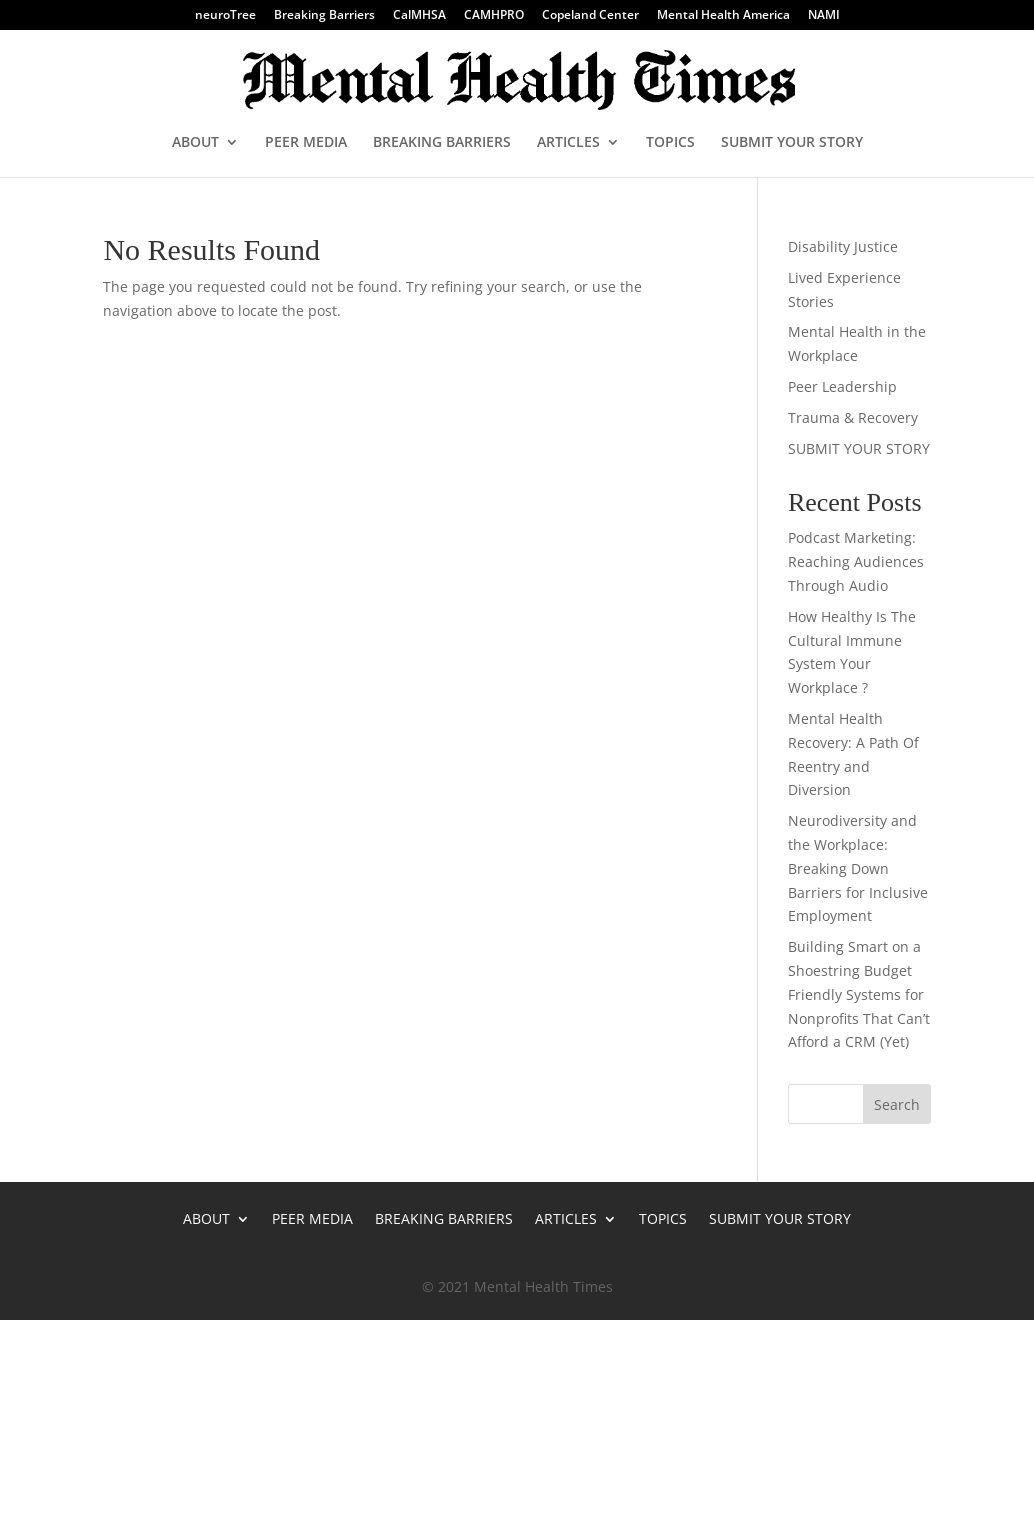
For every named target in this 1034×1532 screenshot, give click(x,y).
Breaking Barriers (324, 16)
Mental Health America (723, 16)
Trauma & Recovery (853, 417)
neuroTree (225, 16)
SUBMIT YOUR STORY (792, 143)
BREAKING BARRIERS (442, 143)
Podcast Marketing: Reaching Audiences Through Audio (856, 561)
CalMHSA (419, 16)
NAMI (824, 16)
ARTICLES (568, 143)
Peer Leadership (842, 386)
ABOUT (195, 143)
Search (897, 1104)
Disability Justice (843, 246)
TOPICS (670, 143)
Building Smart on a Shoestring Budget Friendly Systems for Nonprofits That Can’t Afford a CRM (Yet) (859, 994)
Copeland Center (590, 16)
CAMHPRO (494, 16)
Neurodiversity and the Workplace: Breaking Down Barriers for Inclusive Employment (858, 868)
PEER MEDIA (306, 143)
